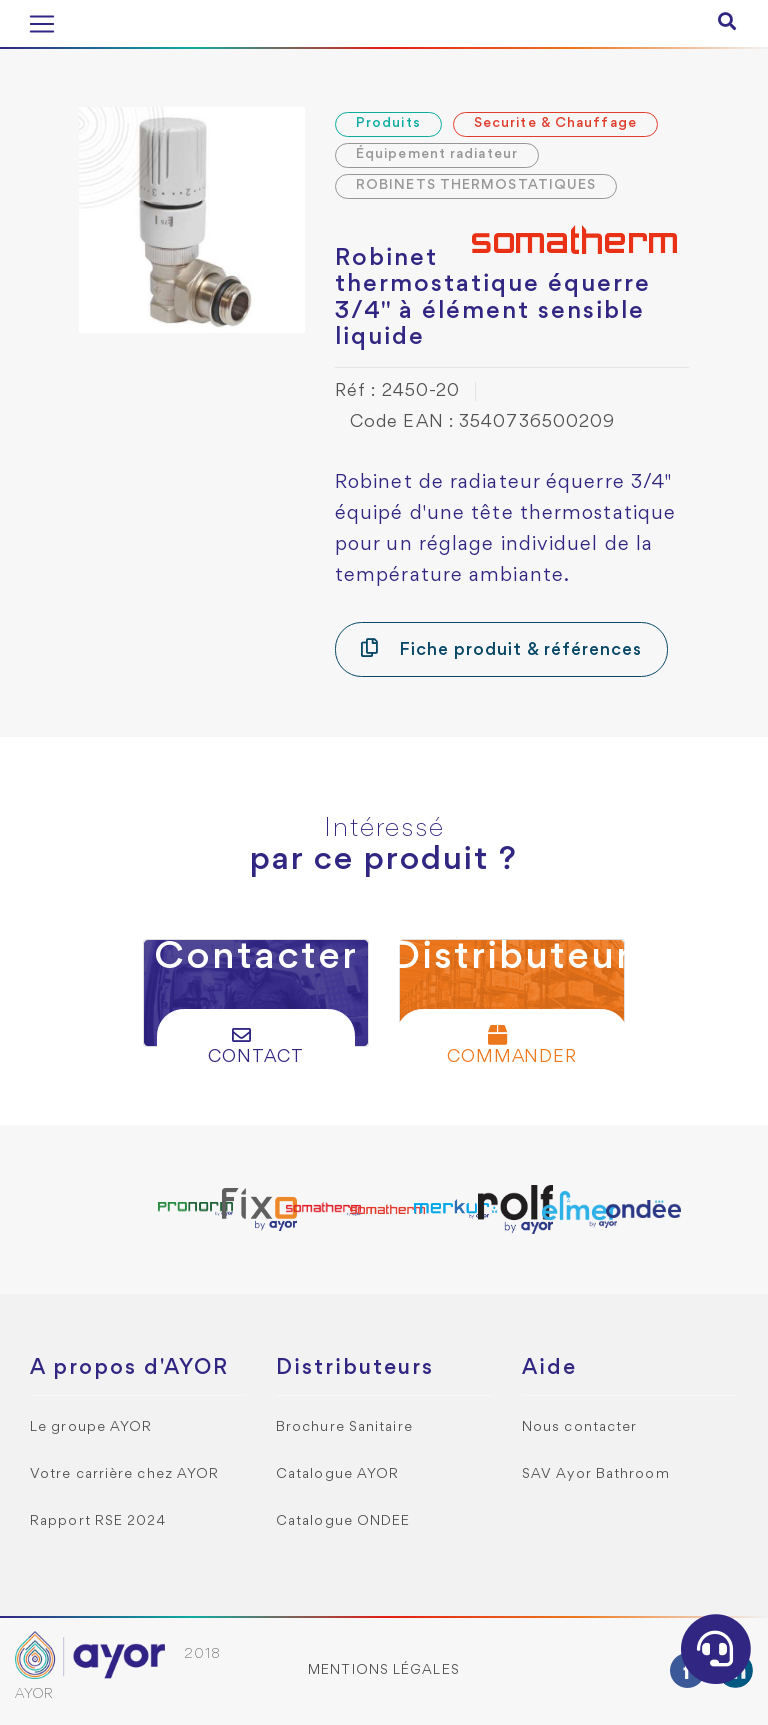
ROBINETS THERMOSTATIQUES (476, 185)
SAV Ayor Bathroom (596, 1474)
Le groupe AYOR (91, 1427)
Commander (512, 1045)
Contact (256, 1045)
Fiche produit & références (501, 648)
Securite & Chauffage (555, 123)
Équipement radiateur (437, 154)
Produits (388, 123)
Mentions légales (384, 1670)
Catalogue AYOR (337, 1474)
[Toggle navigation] (42, 24)
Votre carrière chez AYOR (124, 1474)
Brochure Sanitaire (344, 1427)
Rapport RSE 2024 (98, 1521)
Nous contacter (579, 1427)
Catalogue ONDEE (343, 1521)
